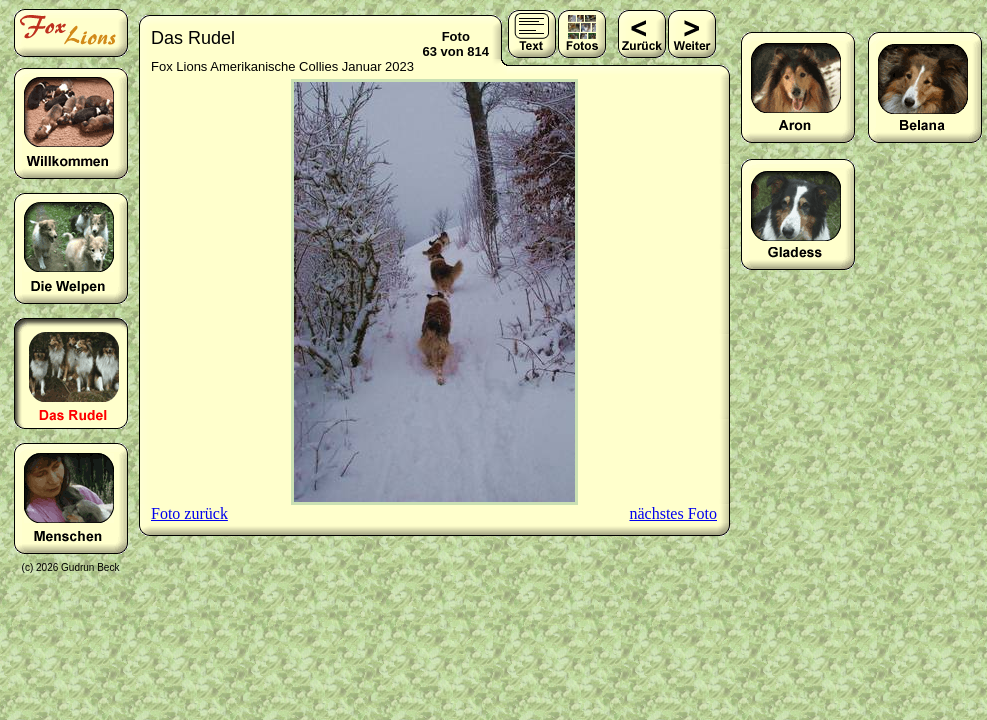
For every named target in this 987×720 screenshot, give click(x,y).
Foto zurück (189, 513)
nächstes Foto (673, 513)
